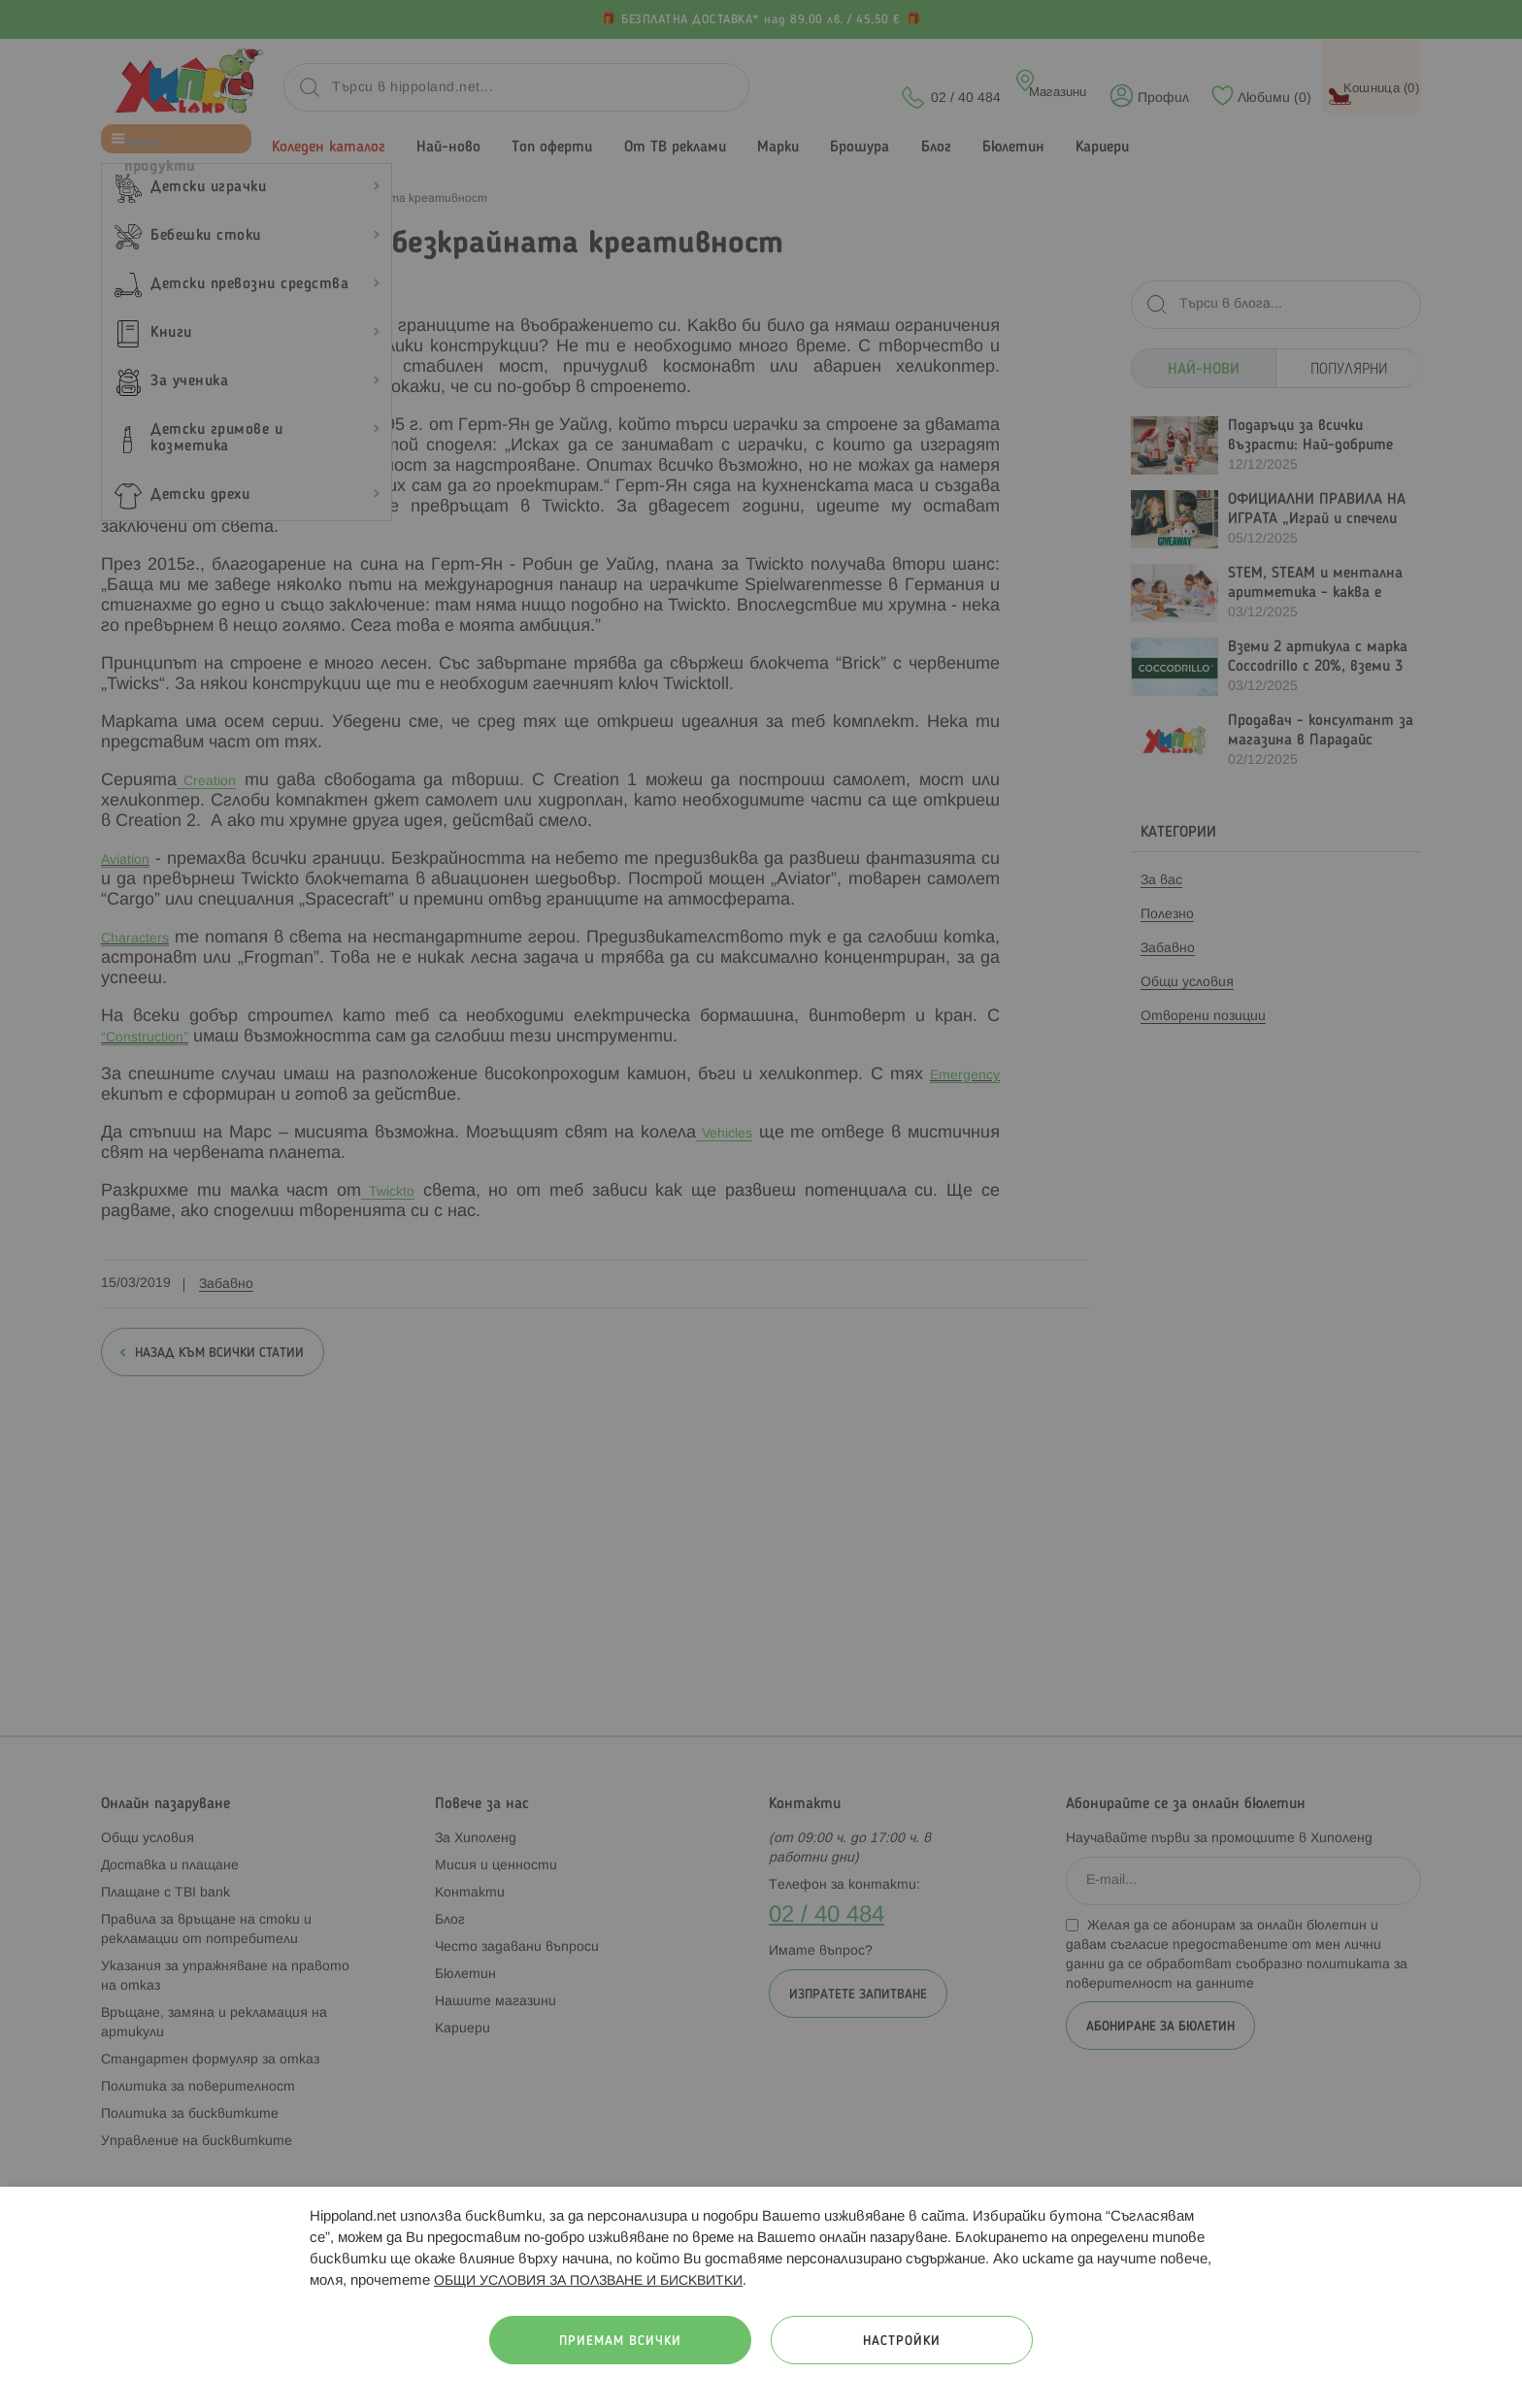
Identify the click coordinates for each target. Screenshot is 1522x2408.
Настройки (902, 2341)
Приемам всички (620, 2341)
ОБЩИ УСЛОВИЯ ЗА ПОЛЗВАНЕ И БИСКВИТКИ (588, 2281)
